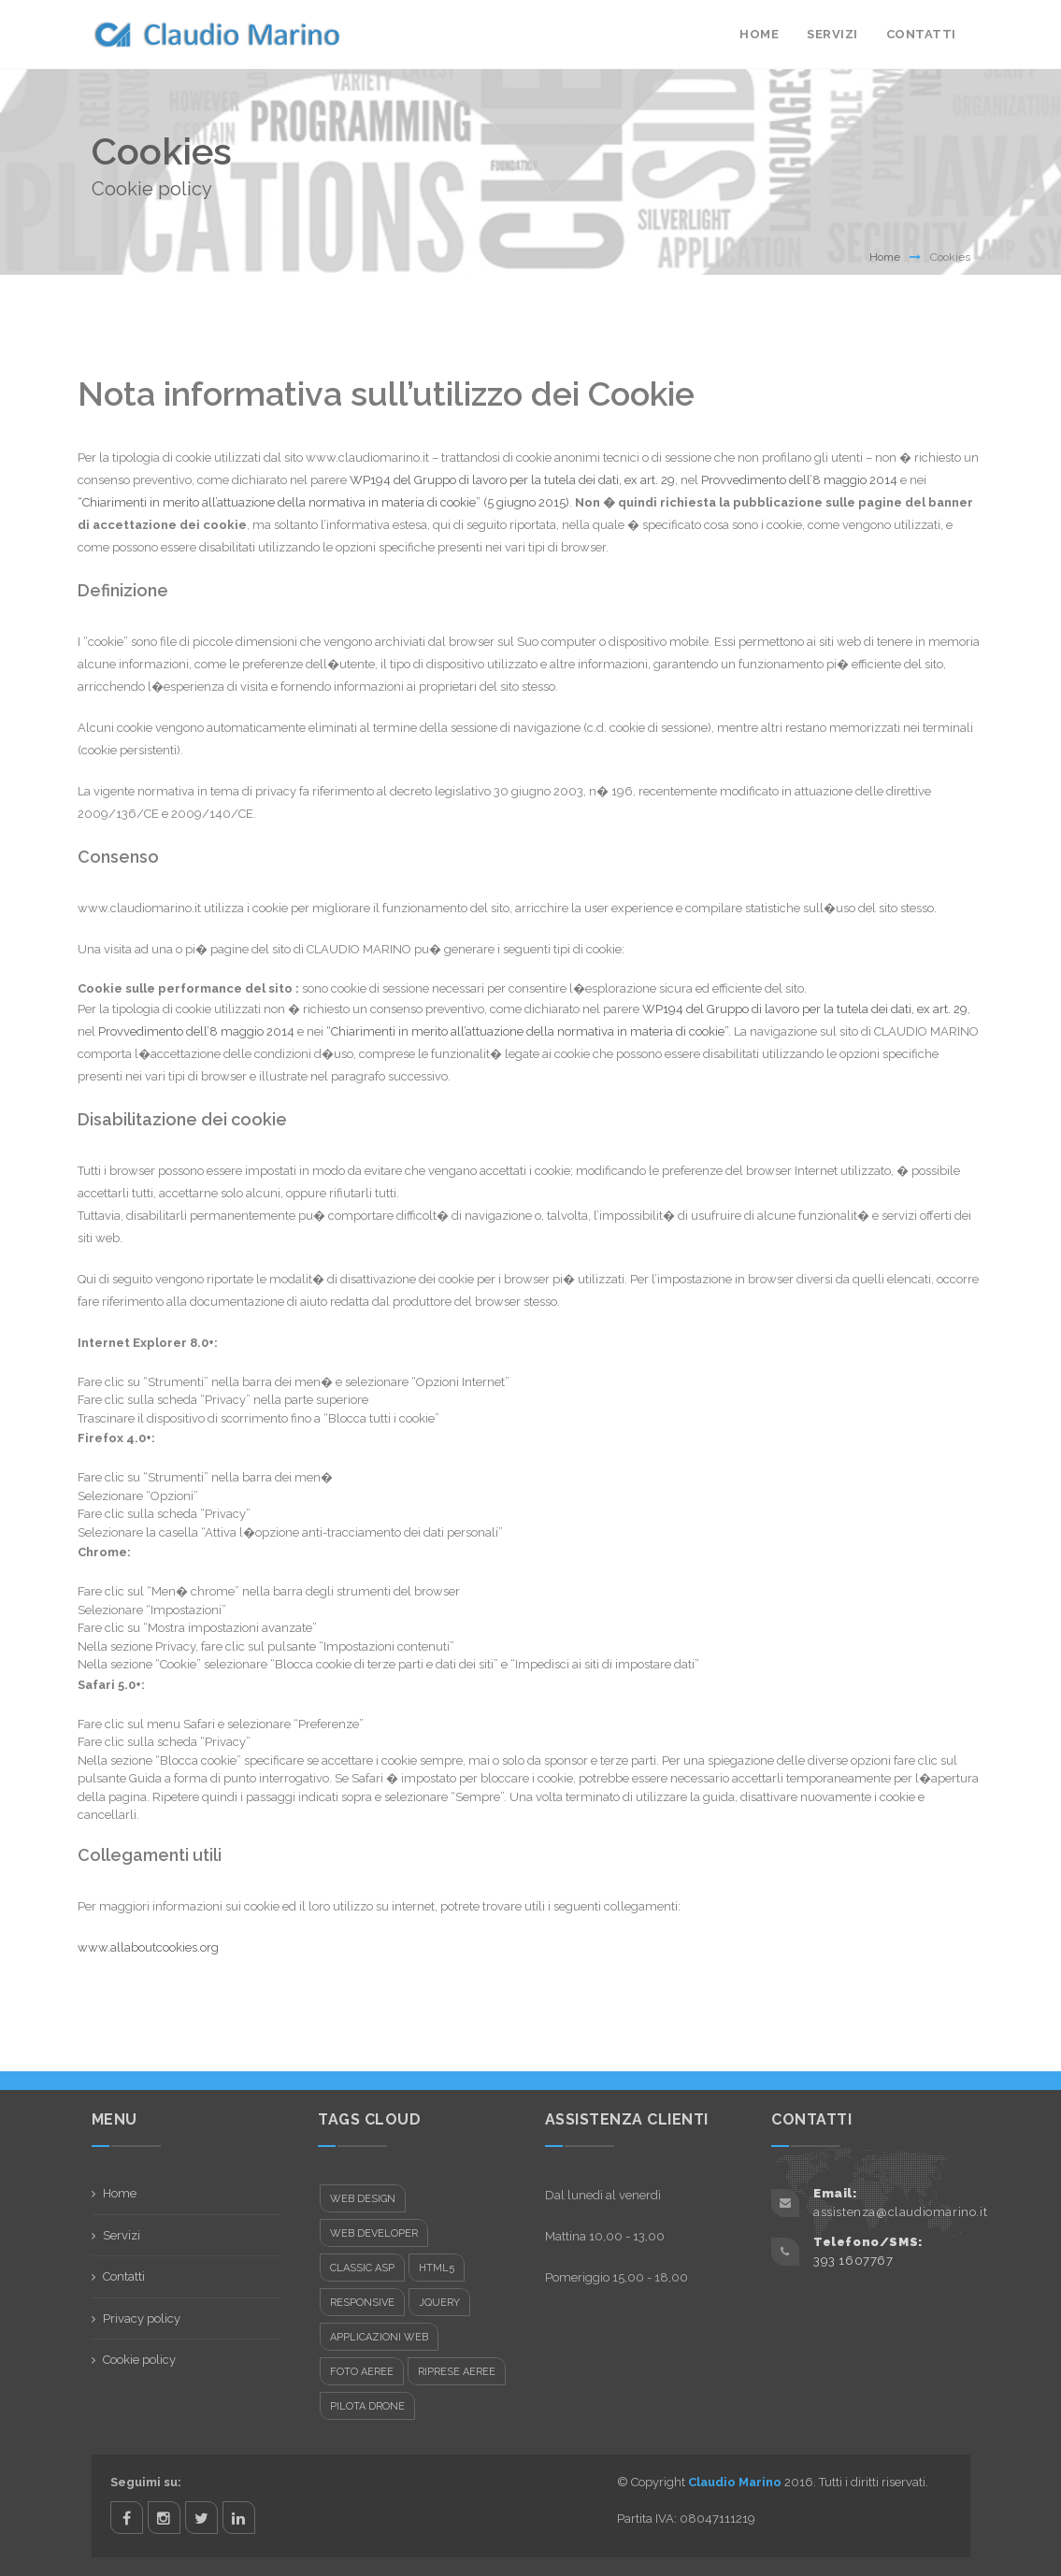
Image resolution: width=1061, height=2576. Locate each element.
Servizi (832, 34)
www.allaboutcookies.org (148, 1947)
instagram (164, 2517)
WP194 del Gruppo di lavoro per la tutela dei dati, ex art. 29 (512, 480)
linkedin (238, 2517)
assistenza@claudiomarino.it (900, 2212)
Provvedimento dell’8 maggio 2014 (799, 480)
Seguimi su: (145, 2482)
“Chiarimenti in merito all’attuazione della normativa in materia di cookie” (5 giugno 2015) (323, 502)
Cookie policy (139, 2360)
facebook (126, 2517)
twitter (201, 2517)
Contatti (921, 34)
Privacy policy (141, 2318)
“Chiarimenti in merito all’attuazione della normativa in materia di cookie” (527, 1031)
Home (759, 34)
